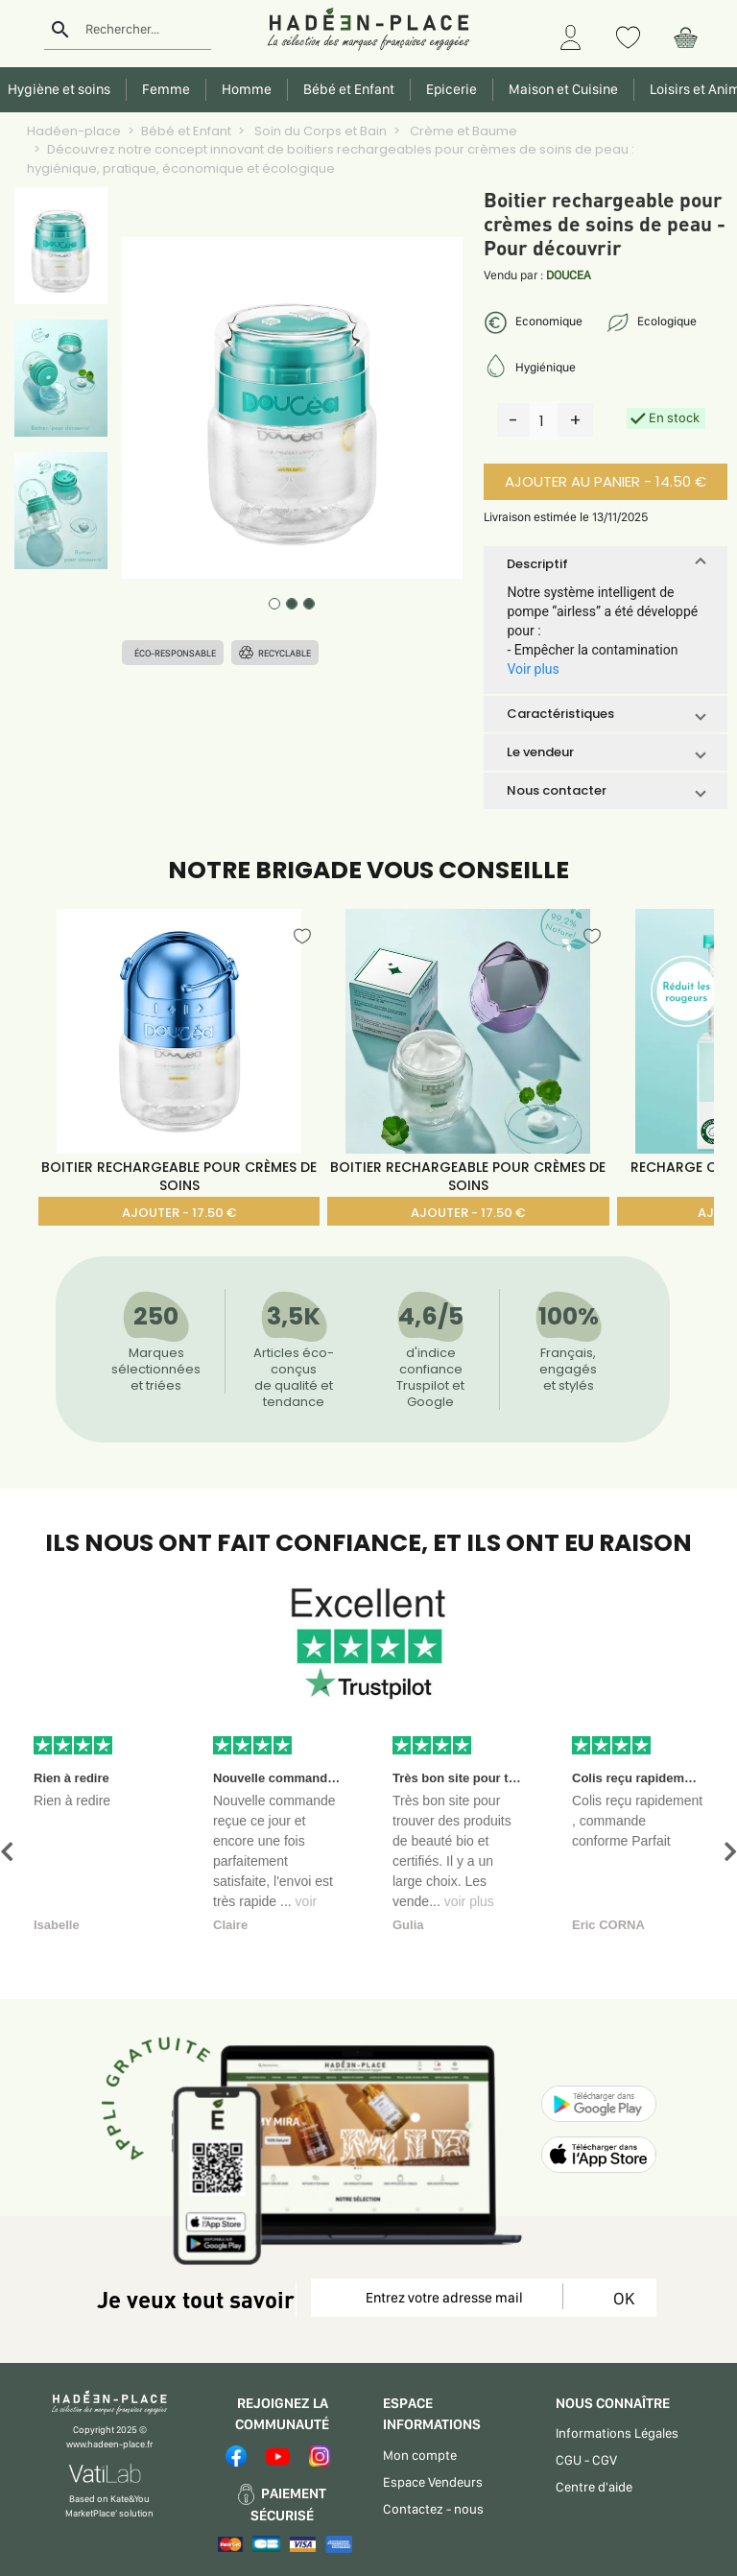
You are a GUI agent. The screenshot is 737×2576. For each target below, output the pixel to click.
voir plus (469, 1901)
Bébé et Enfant (186, 131)
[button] (605, 564)
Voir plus (533, 669)
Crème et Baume (462, 131)
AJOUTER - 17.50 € (179, 1213)
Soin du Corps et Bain (319, 131)
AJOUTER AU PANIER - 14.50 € (605, 481)
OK (620, 2298)
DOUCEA (568, 275)
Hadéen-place (74, 131)
